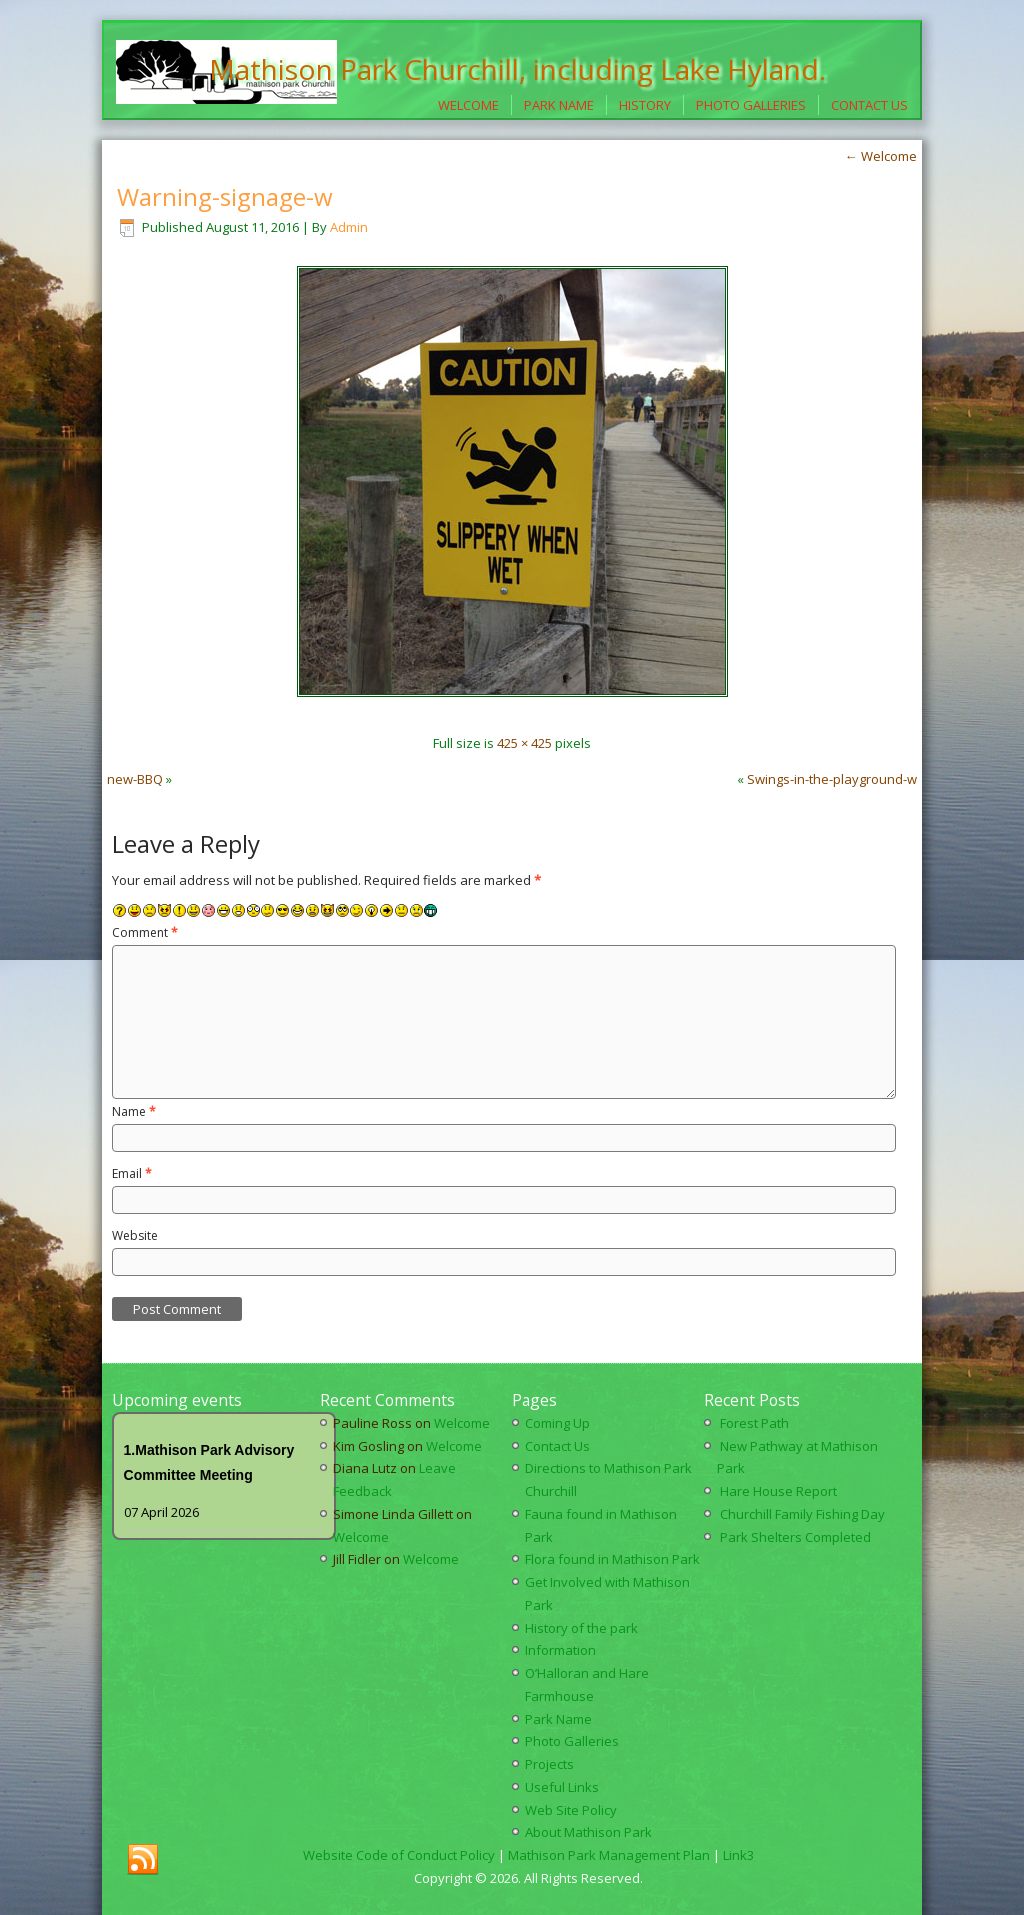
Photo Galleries (751, 105)
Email (132, 1173)
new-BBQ (135, 779)
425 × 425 (524, 743)
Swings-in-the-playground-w (832, 779)
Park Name (559, 105)
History (645, 105)
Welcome (468, 105)
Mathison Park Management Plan (609, 1855)
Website (135, 1235)
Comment (145, 932)
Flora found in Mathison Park (612, 1559)
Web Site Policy (571, 1810)
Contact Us (869, 105)
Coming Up (557, 1423)
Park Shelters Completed (795, 1537)
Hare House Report (778, 1491)
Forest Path (754, 1423)
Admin (349, 227)
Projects (549, 1764)
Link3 (738, 1855)
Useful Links (562, 1787)
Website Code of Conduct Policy (399, 1855)
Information (560, 1650)
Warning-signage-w (225, 196)
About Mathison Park (588, 1832)
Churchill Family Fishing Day (802, 1514)
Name (134, 1111)
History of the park (581, 1628)
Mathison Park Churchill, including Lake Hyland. (517, 69)
